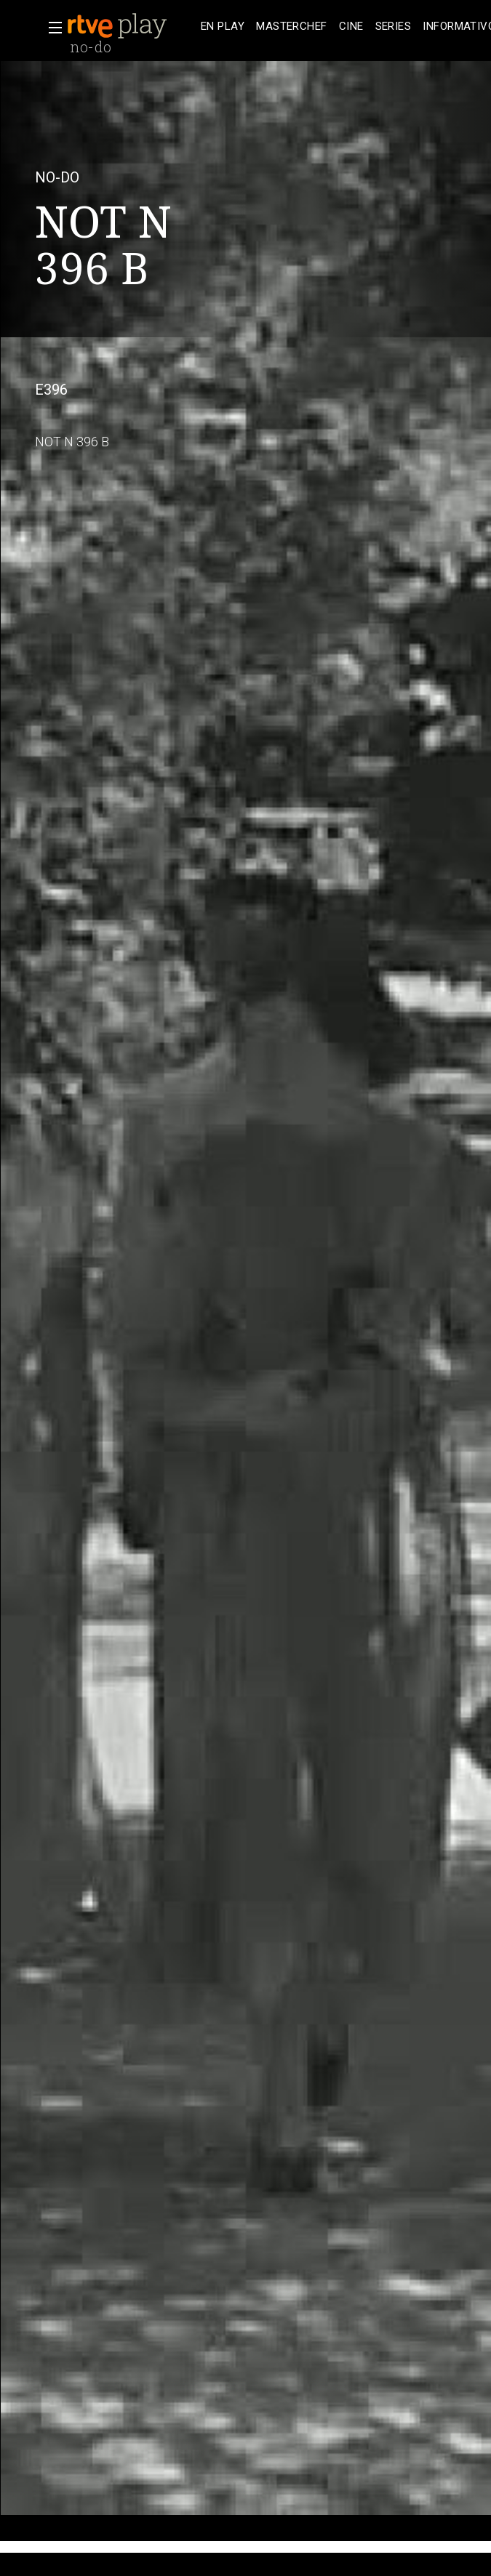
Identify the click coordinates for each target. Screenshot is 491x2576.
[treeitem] (222, 26)
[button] (51, 28)
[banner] (131, 26)
